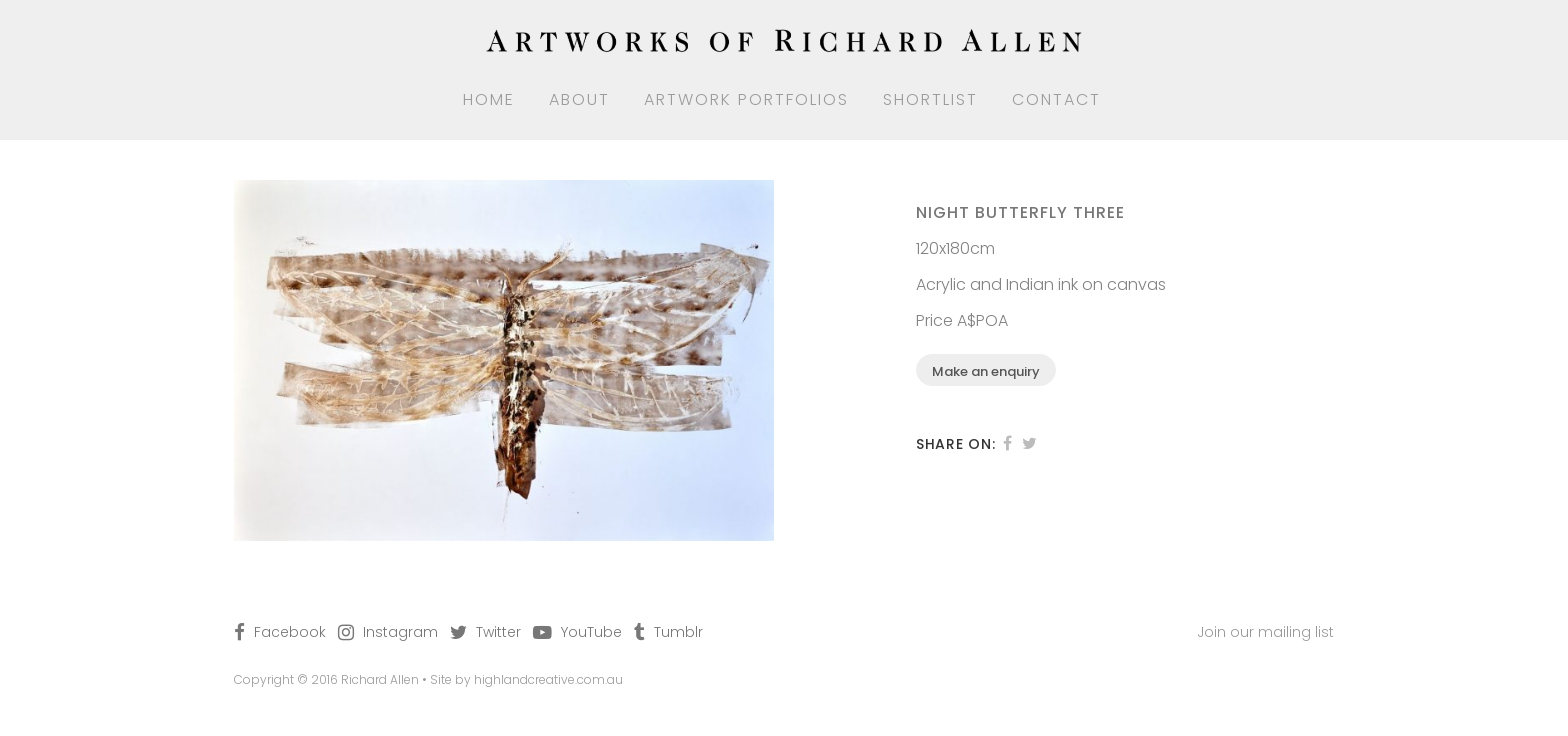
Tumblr (678, 632)
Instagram (400, 632)
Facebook (290, 632)
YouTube (591, 632)
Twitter (498, 632)
